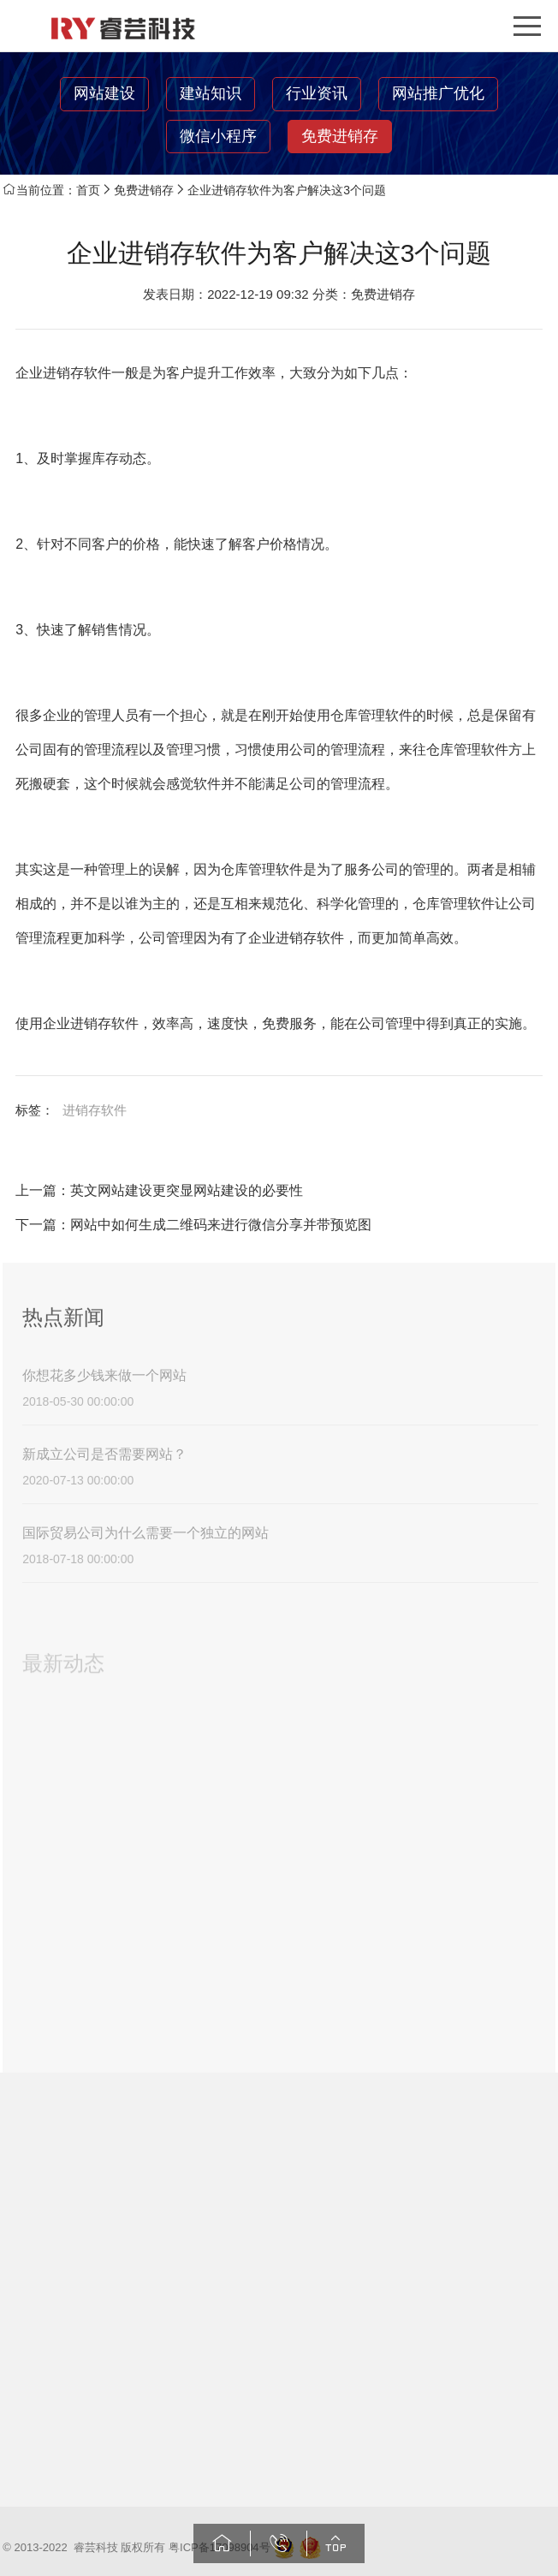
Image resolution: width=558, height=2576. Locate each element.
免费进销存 (339, 136)
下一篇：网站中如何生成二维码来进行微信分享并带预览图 (193, 1224)
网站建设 (104, 93)
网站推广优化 (438, 93)
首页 (88, 190)
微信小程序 (218, 136)
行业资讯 (316, 93)
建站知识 (210, 93)
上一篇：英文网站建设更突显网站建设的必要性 (159, 1190)
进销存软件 (94, 1110)
